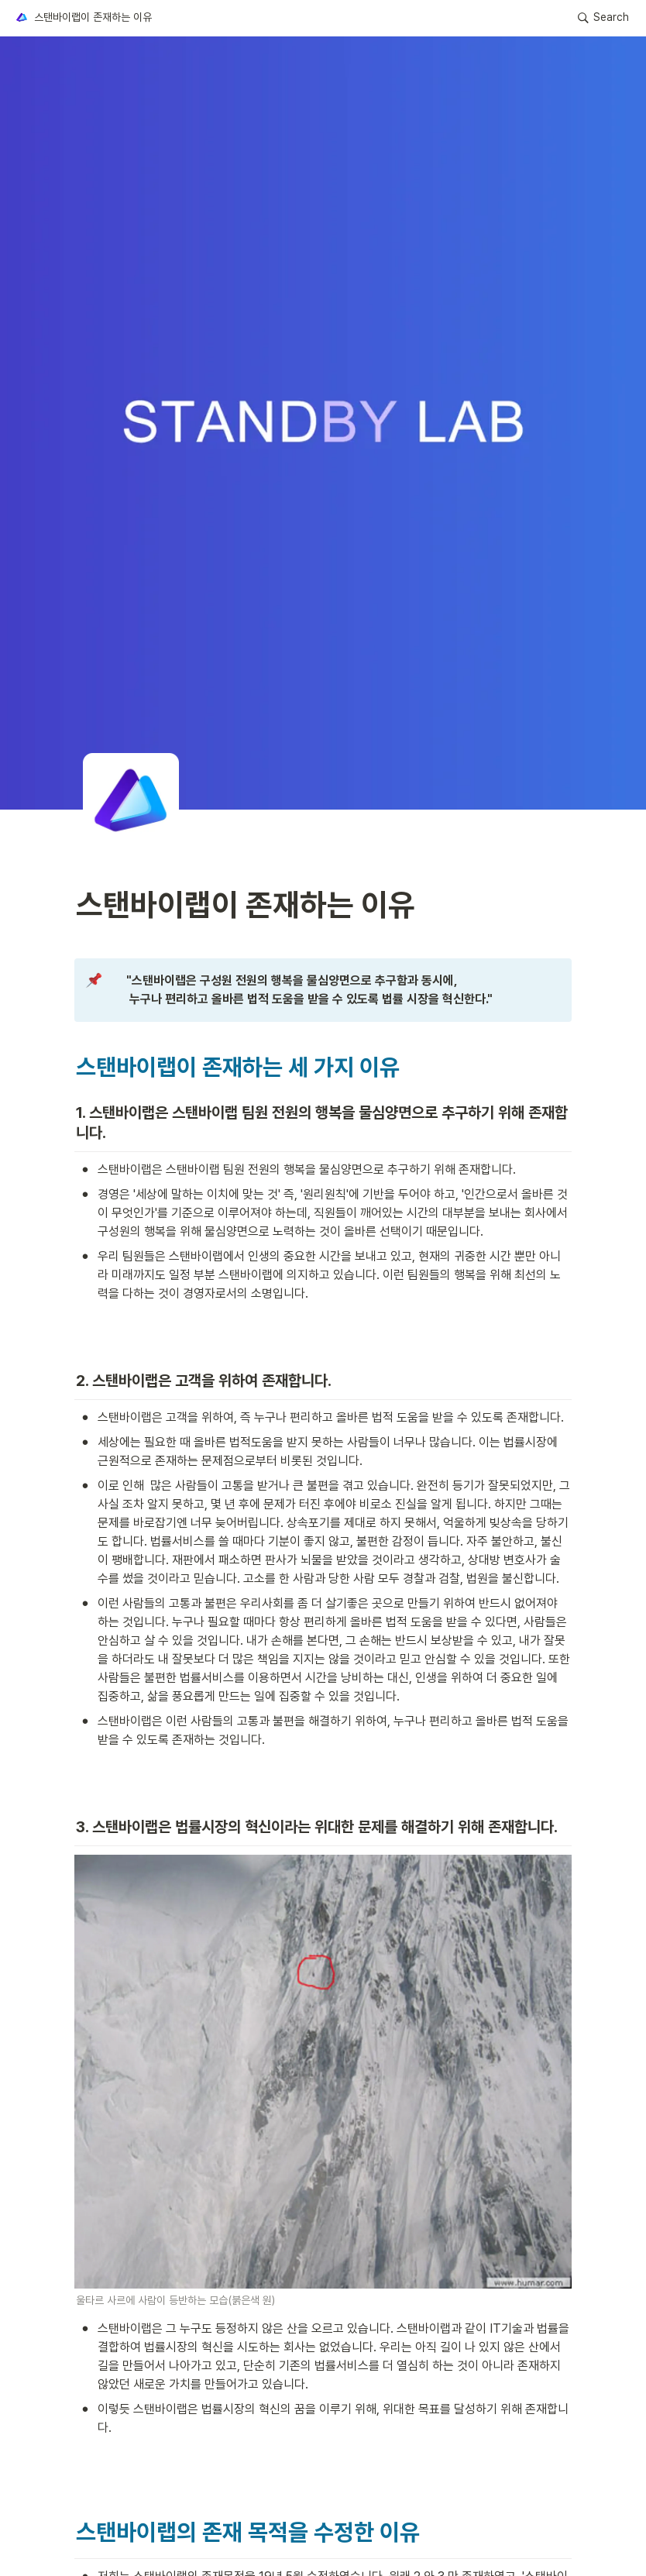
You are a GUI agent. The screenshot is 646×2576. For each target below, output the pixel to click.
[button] (82, 18)
